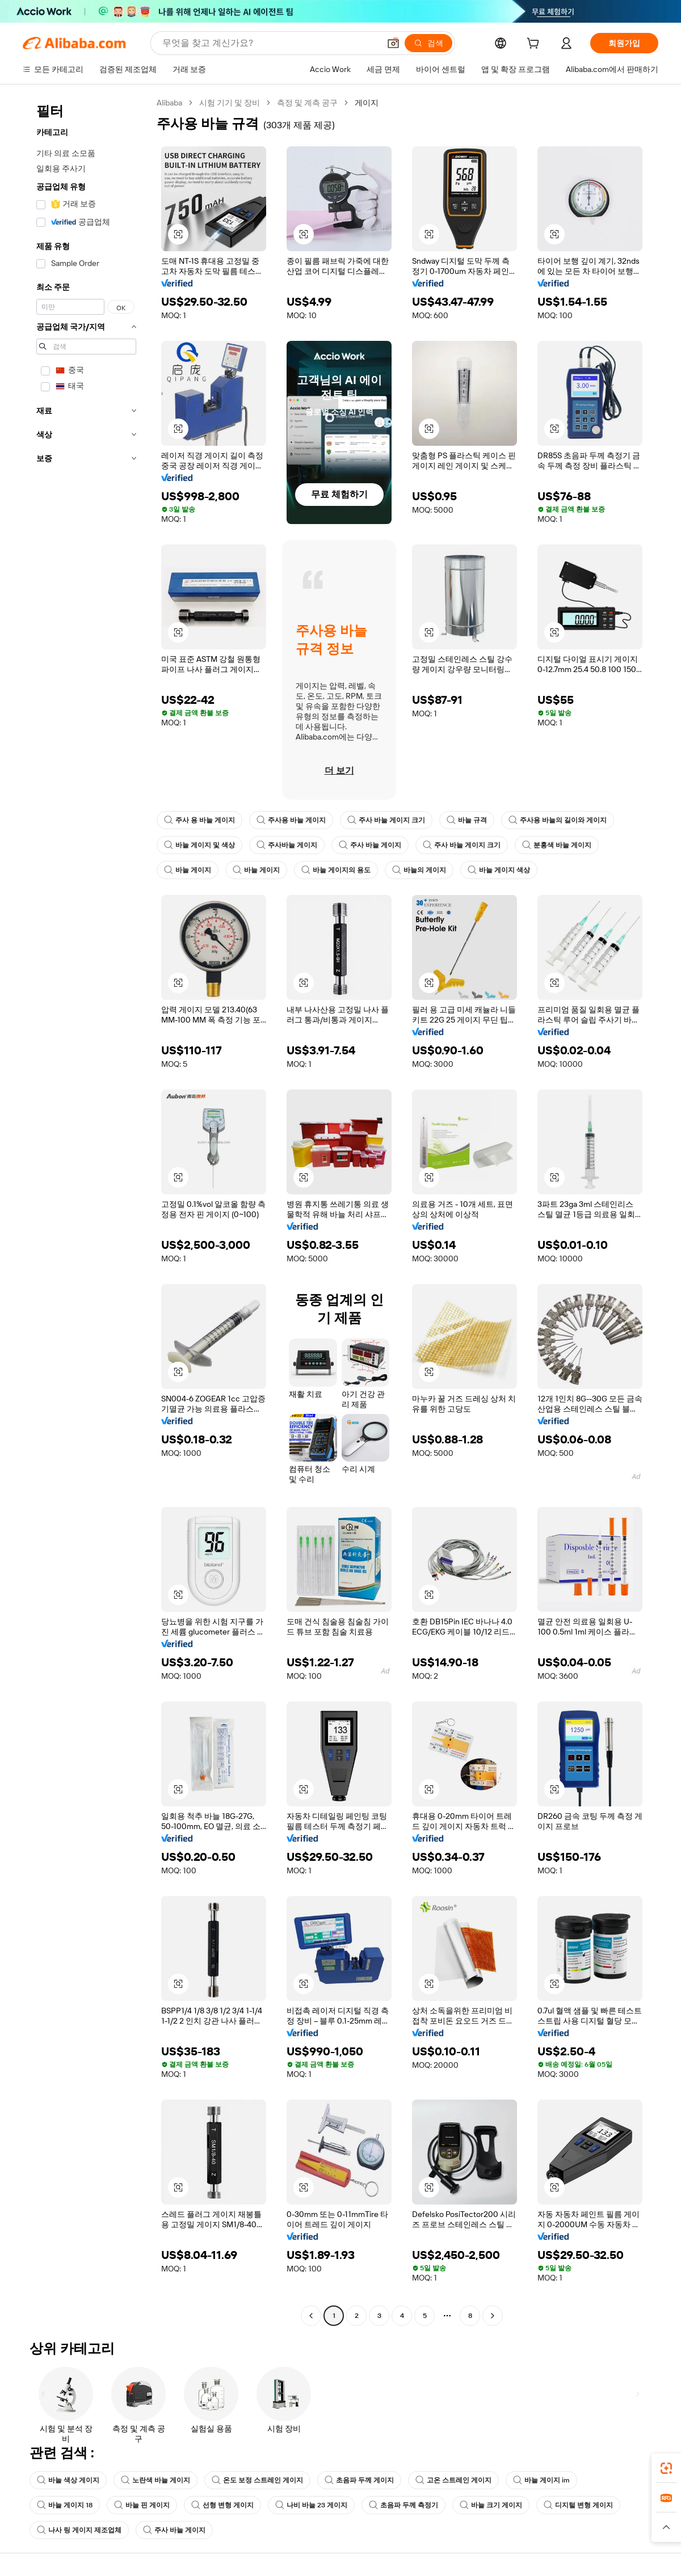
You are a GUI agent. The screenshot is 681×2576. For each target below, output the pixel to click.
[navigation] (86, 1210)
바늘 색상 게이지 (68, 2480)
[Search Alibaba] (269, 43)
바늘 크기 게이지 (491, 2505)
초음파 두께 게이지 (359, 2480)
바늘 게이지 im (541, 2480)
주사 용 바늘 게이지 (199, 820)
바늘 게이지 (187, 870)
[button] (393, 43)
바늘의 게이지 (419, 870)
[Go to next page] (492, 2315)
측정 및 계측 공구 (307, 102)
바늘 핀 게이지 (142, 2505)
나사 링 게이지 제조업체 (79, 2530)
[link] (666, 2468)
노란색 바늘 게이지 (155, 2480)
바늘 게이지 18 (65, 2505)
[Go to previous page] (311, 2315)
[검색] (428, 43)
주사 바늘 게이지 (370, 845)
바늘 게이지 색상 (499, 870)
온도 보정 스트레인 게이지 (257, 2480)
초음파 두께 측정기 (403, 2505)
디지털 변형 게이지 (578, 2505)
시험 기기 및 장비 (229, 102)
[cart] (535, 44)
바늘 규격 (467, 820)
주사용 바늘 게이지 (291, 820)
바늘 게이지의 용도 (336, 870)
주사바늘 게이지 (287, 845)
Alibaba (169, 102)
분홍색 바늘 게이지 (556, 845)
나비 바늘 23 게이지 (311, 2505)
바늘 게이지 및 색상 (199, 845)
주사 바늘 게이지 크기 (386, 820)
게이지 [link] (367, 102)
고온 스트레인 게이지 (453, 2480)
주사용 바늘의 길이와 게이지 (557, 820)
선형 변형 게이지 (222, 2505)
